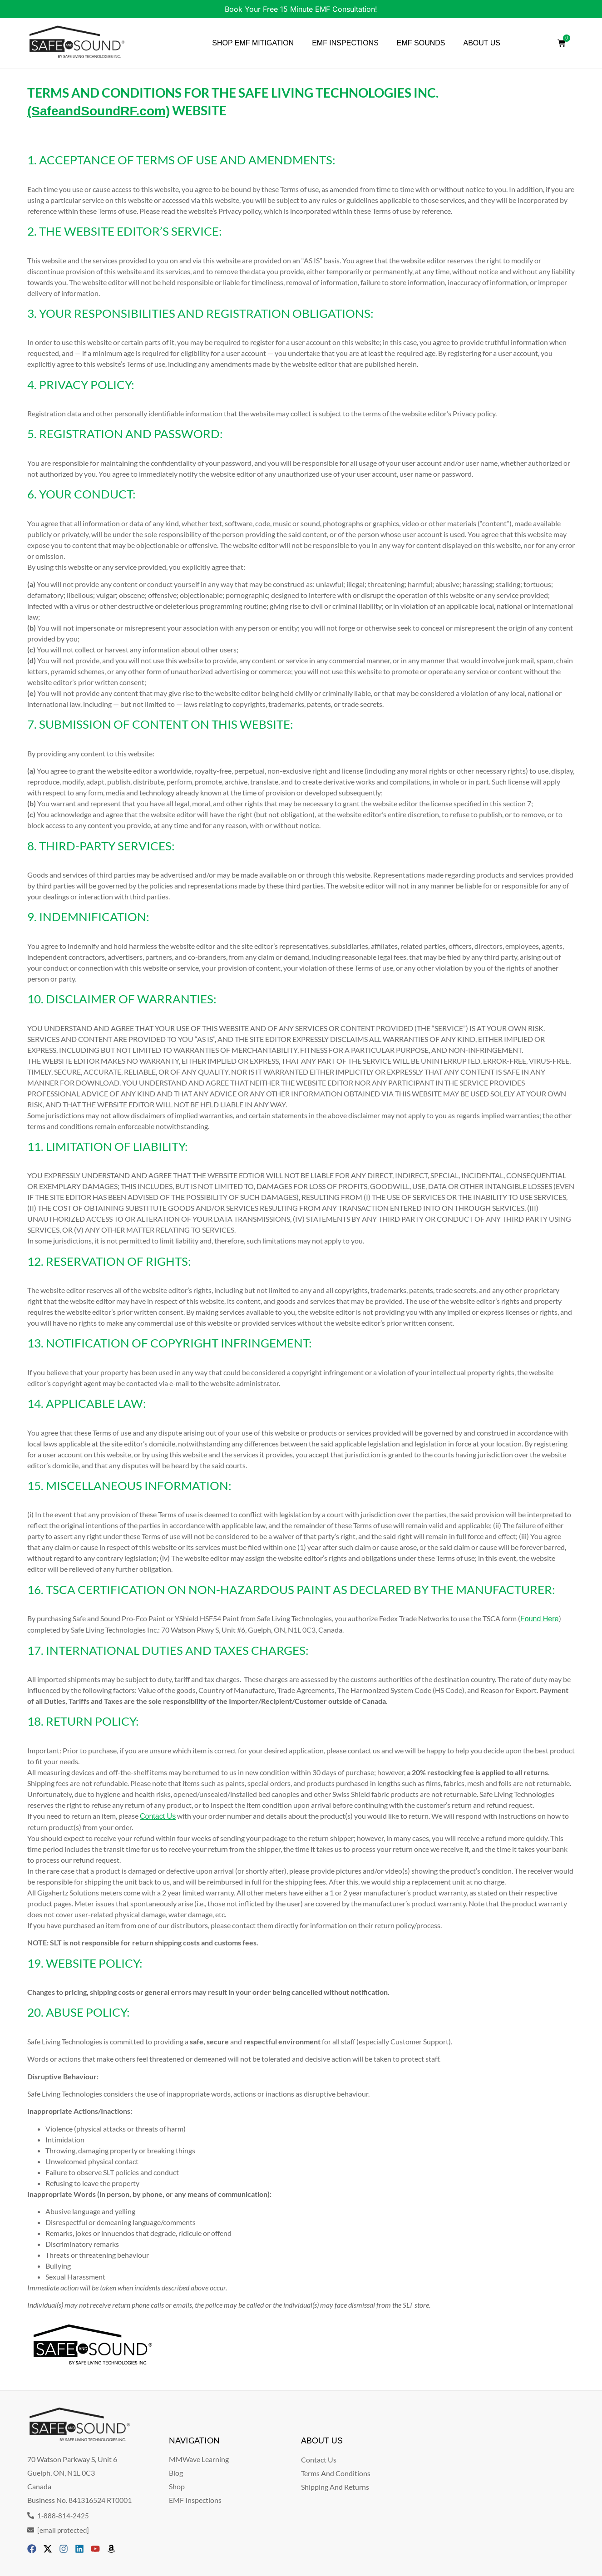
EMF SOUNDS (421, 43)
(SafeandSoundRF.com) (98, 111)
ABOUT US (482, 43)
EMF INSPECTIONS (345, 43)
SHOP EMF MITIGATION (253, 43)
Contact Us (158, 1816)
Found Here (539, 1619)
